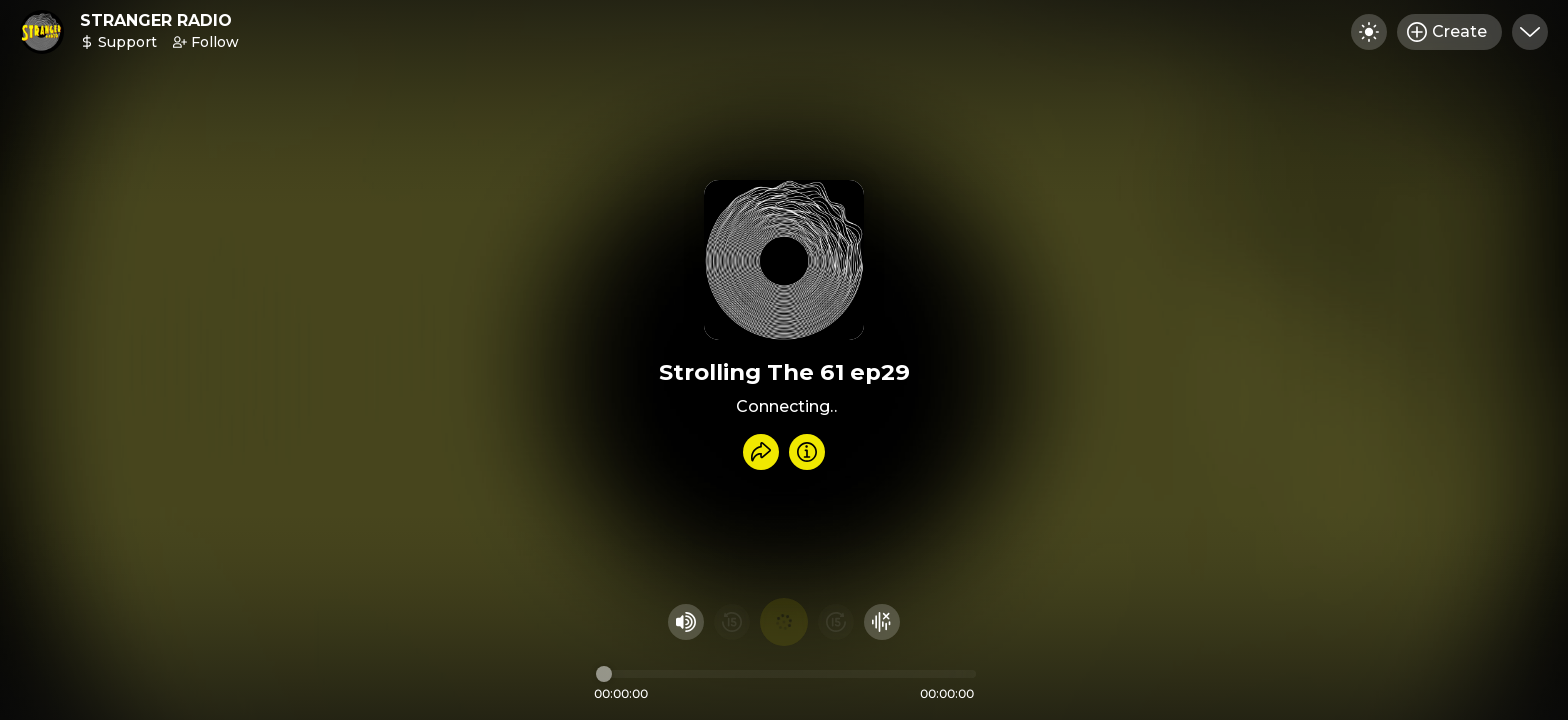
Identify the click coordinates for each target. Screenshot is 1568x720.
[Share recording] (761, 452)
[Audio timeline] (786, 674)
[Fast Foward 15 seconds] (836, 622)
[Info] (807, 452)
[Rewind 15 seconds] (732, 622)
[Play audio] (784, 622)
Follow (206, 42)
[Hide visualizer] (882, 622)
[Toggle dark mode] (1369, 32)
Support (118, 42)
